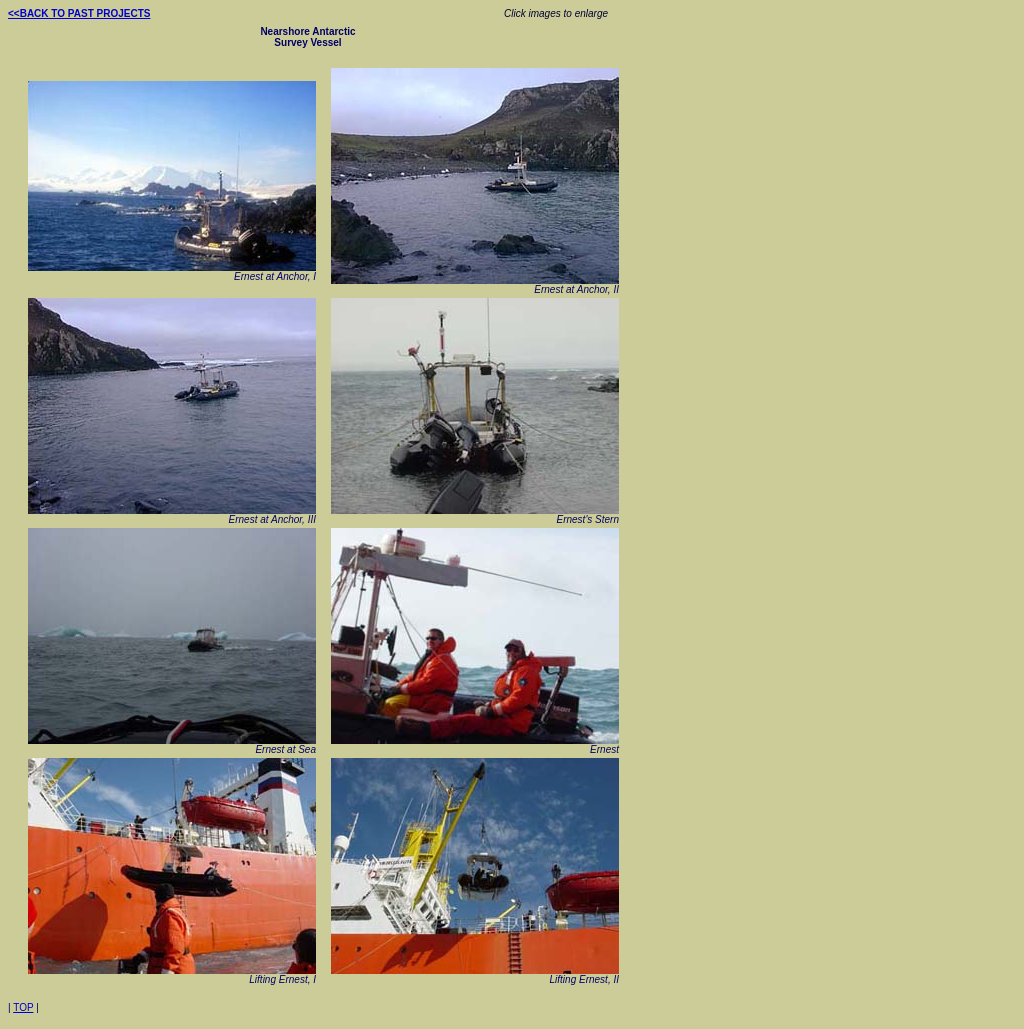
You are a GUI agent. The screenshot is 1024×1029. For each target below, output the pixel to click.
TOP (23, 1007)
